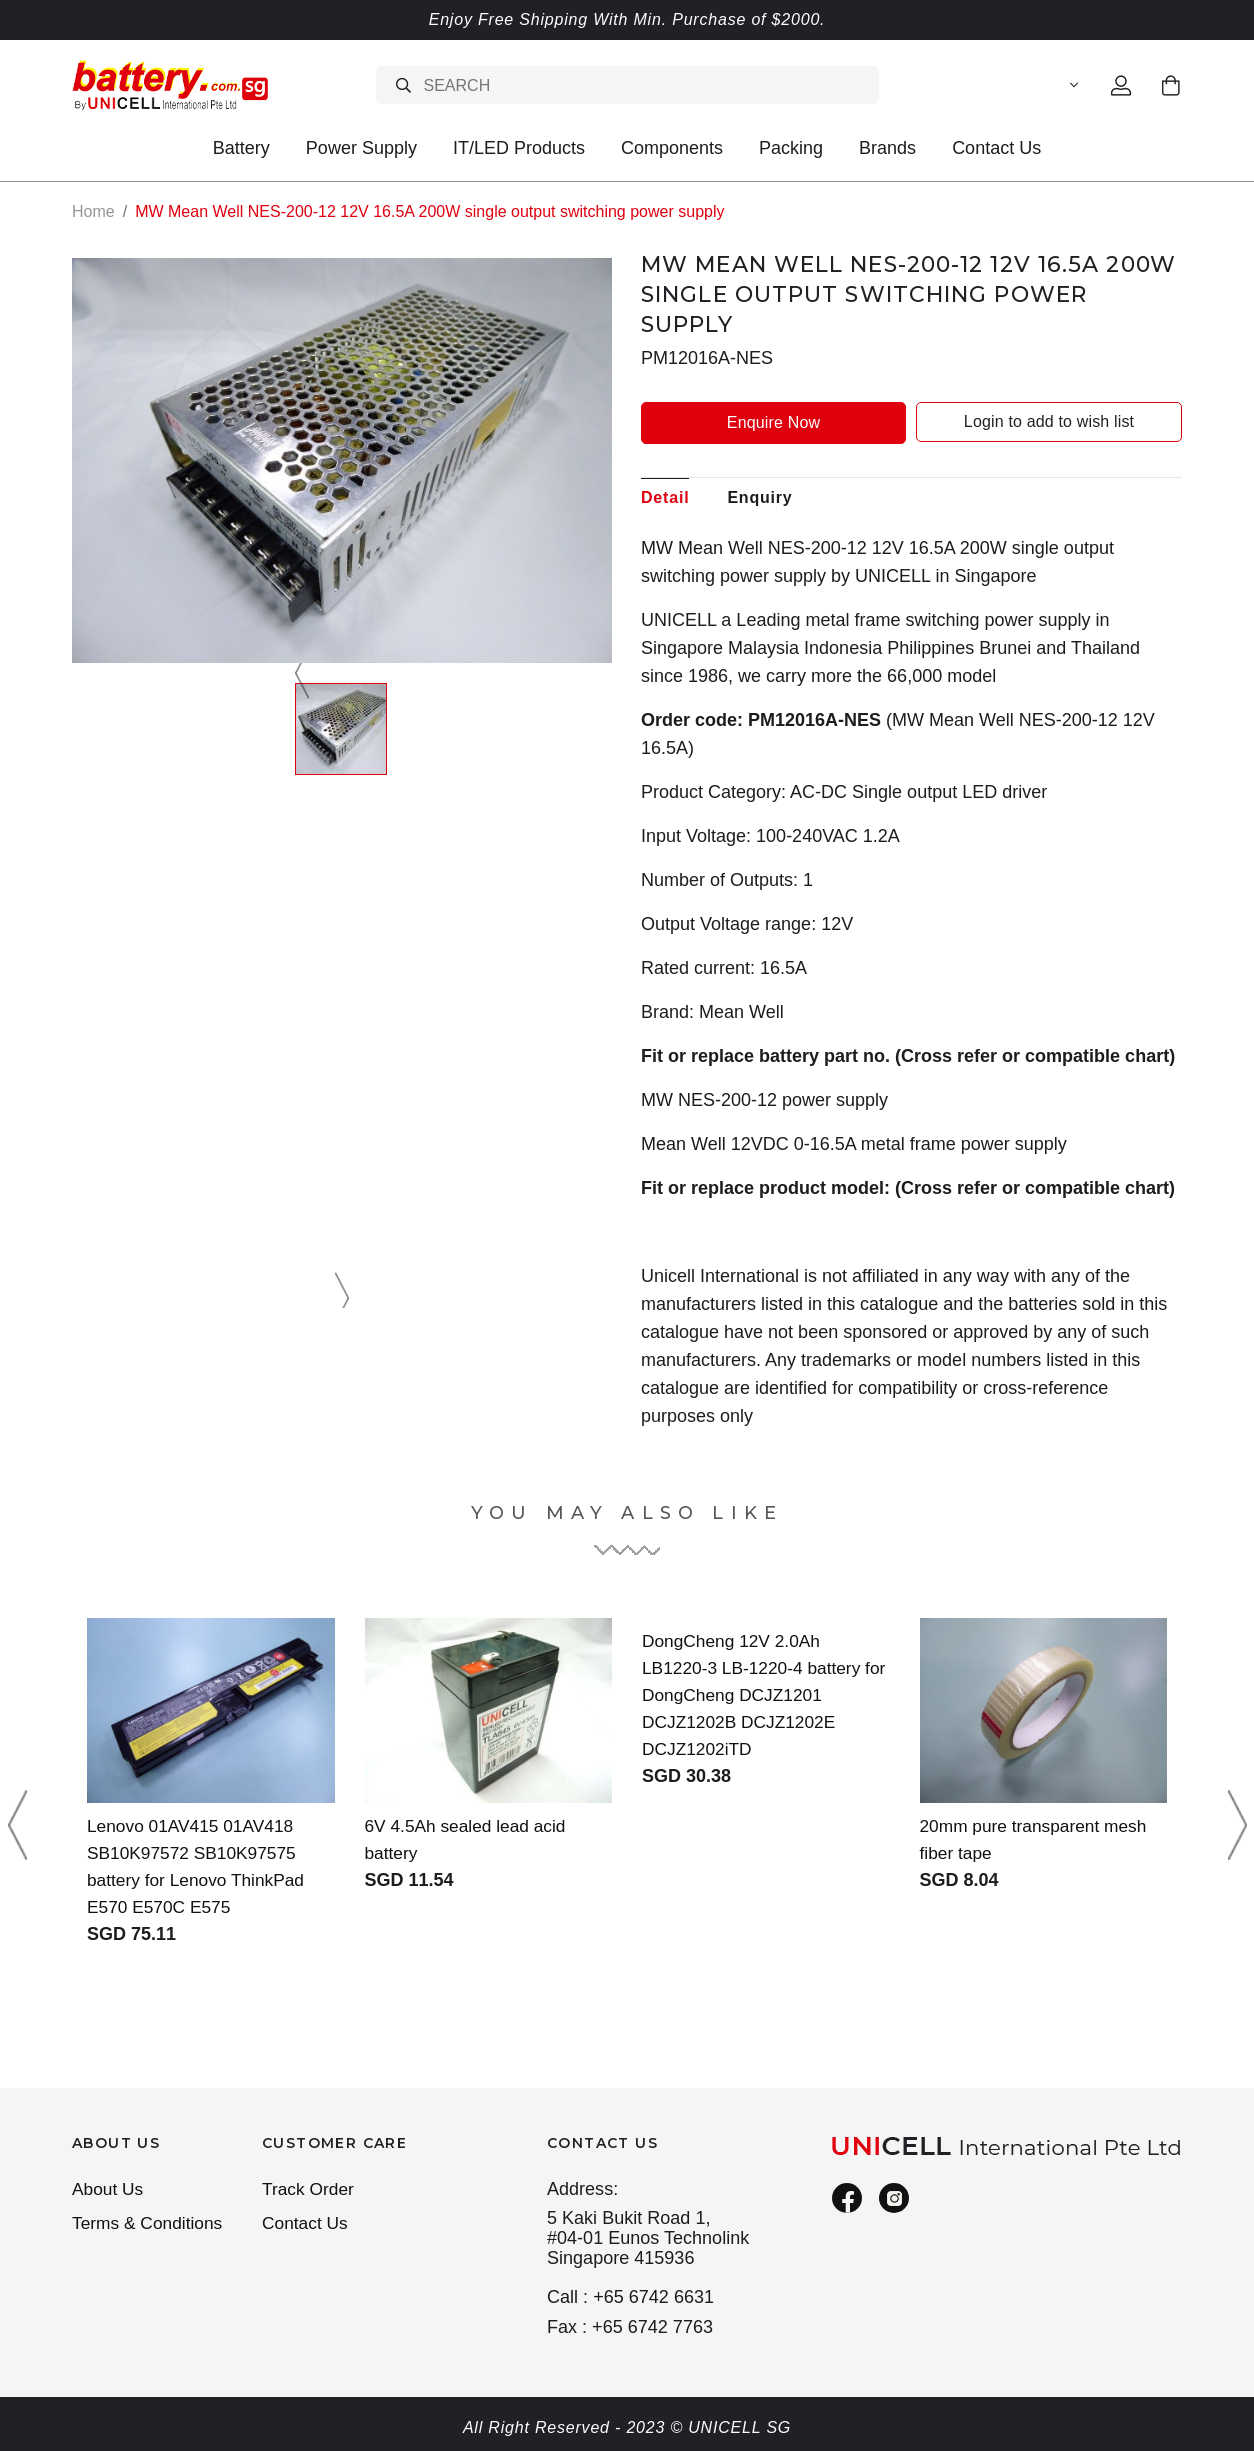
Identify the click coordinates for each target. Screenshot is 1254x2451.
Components (672, 148)
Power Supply (361, 148)
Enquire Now (773, 421)
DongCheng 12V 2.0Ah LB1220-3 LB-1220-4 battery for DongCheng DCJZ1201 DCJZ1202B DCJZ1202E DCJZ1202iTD (755, 1694)
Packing (791, 148)
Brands (887, 148)
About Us (109, 2190)
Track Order (310, 2190)
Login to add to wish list (1049, 421)
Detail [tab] (665, 496)
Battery (241, 148)
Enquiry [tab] (759, 496)
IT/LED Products (519, 148)
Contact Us (996, 148)
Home (93, 211)
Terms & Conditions (150, 2225)
